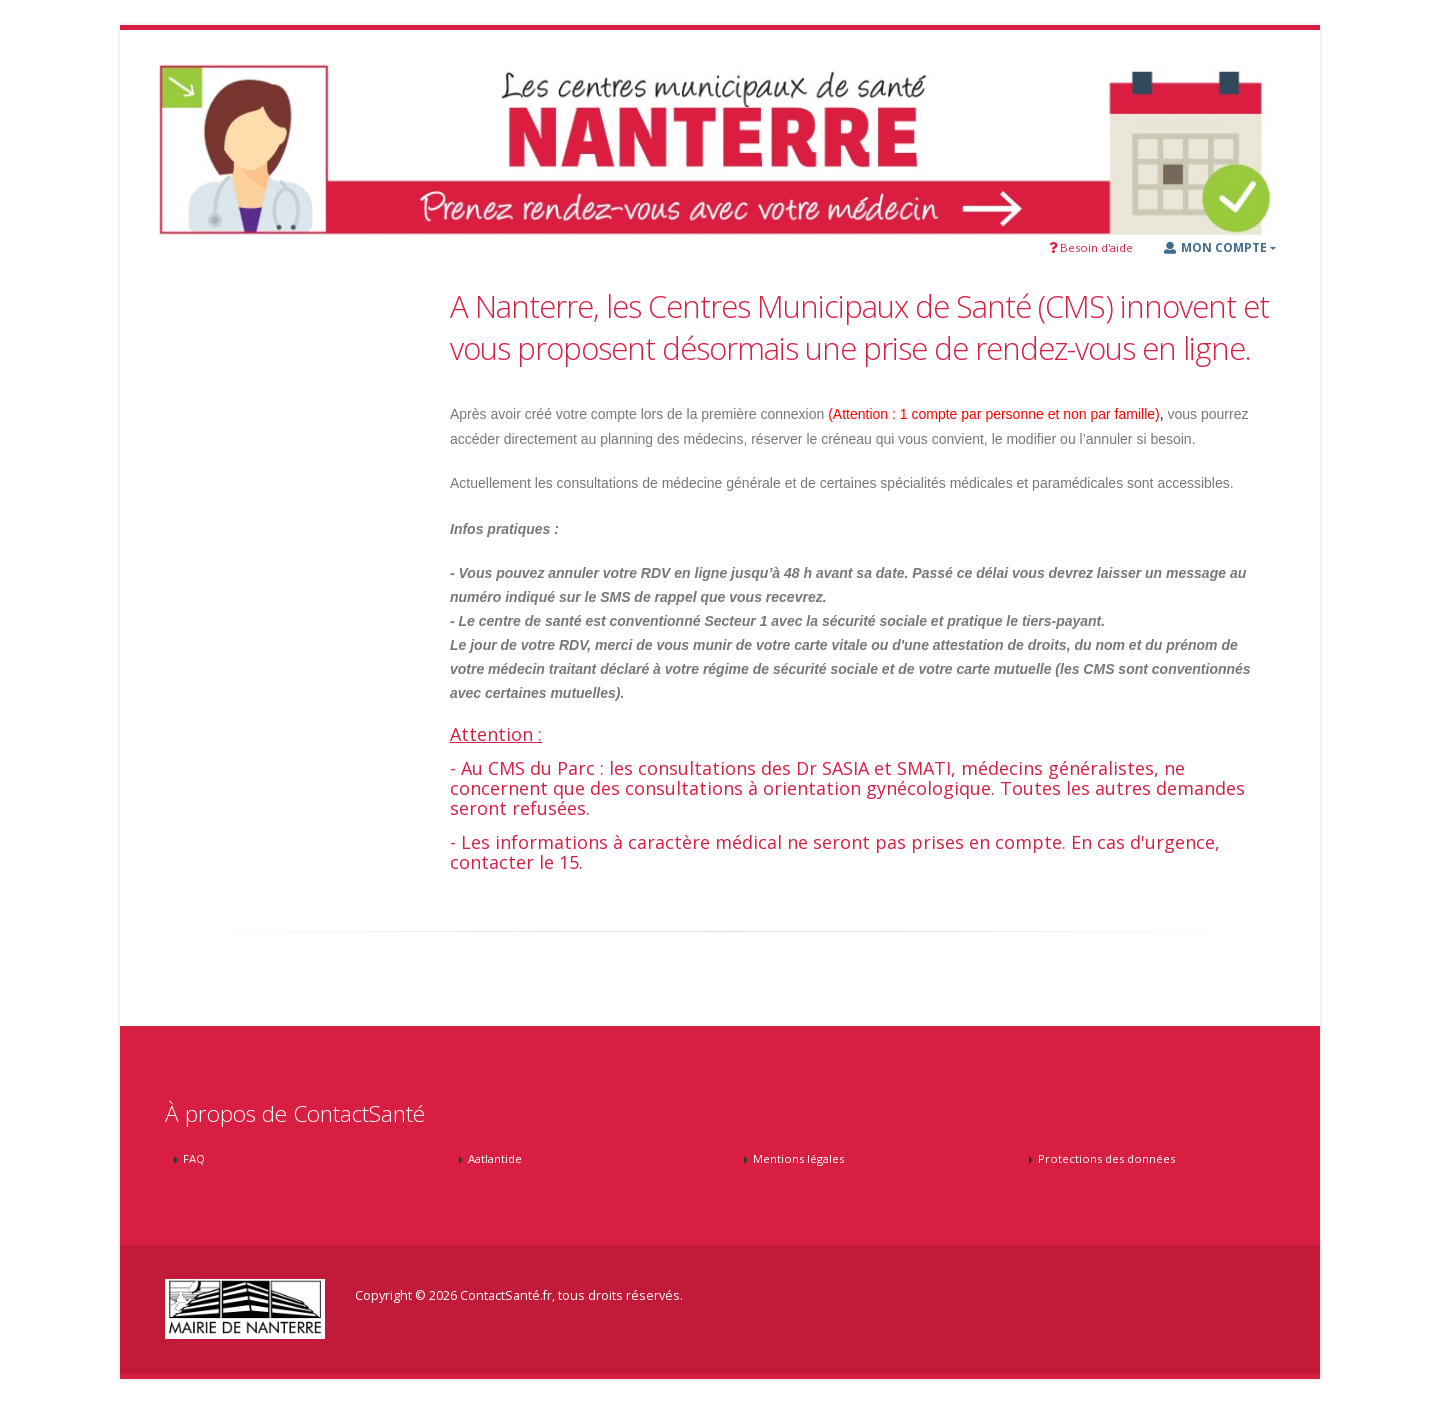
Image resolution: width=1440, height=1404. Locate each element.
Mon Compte (1215, 247)
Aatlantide (495, 1158)
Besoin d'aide (1091, 247)
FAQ (194, 1158)
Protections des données (1106, 1158)
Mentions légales (798, 1158)
